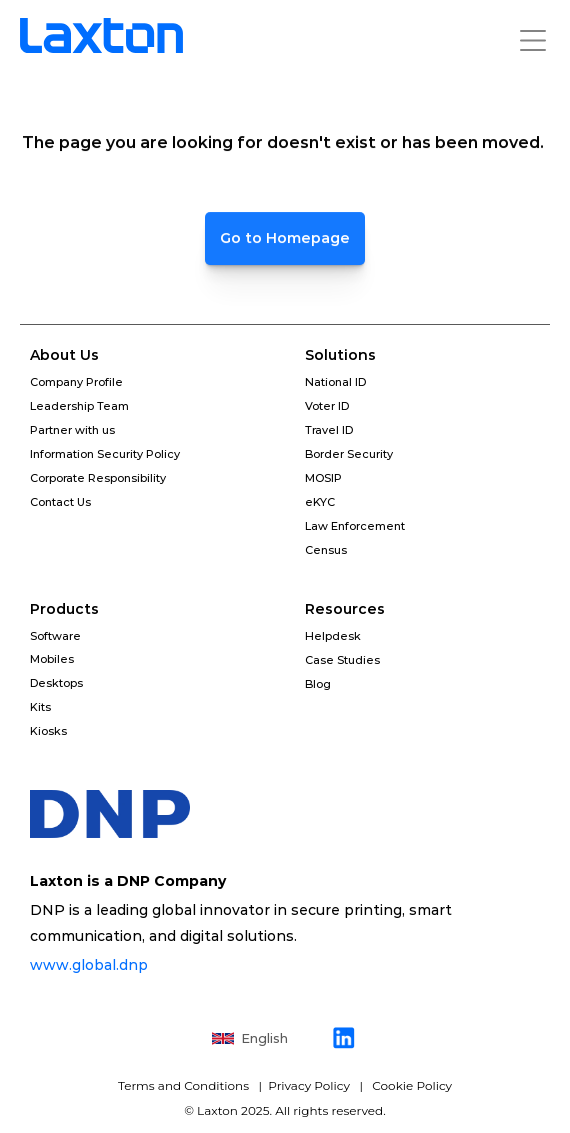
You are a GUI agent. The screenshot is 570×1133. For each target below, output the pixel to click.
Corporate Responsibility (98, 478)
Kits (40, 707)
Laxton (217, 1110)
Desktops (56, 683)
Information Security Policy (105, 454)
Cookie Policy (412, 1085)
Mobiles (52, 659)
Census (326, 550)
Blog (318, 684)
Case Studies (342, 660)
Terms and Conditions (185, 1085)
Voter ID (327, 406)
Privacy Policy (307, 1085)
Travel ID (329, 430)
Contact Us (60, 502)
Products (64, 609)
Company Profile (76, 382)
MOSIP (323, 478)
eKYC (320, 502)
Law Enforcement (355, 526)
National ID (335, 382)
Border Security (349, 454)
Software (55, 636)
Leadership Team (79, 406)
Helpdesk (333, 636)
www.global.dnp (91, 965)
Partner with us (72, 430)
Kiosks (48, 731)
